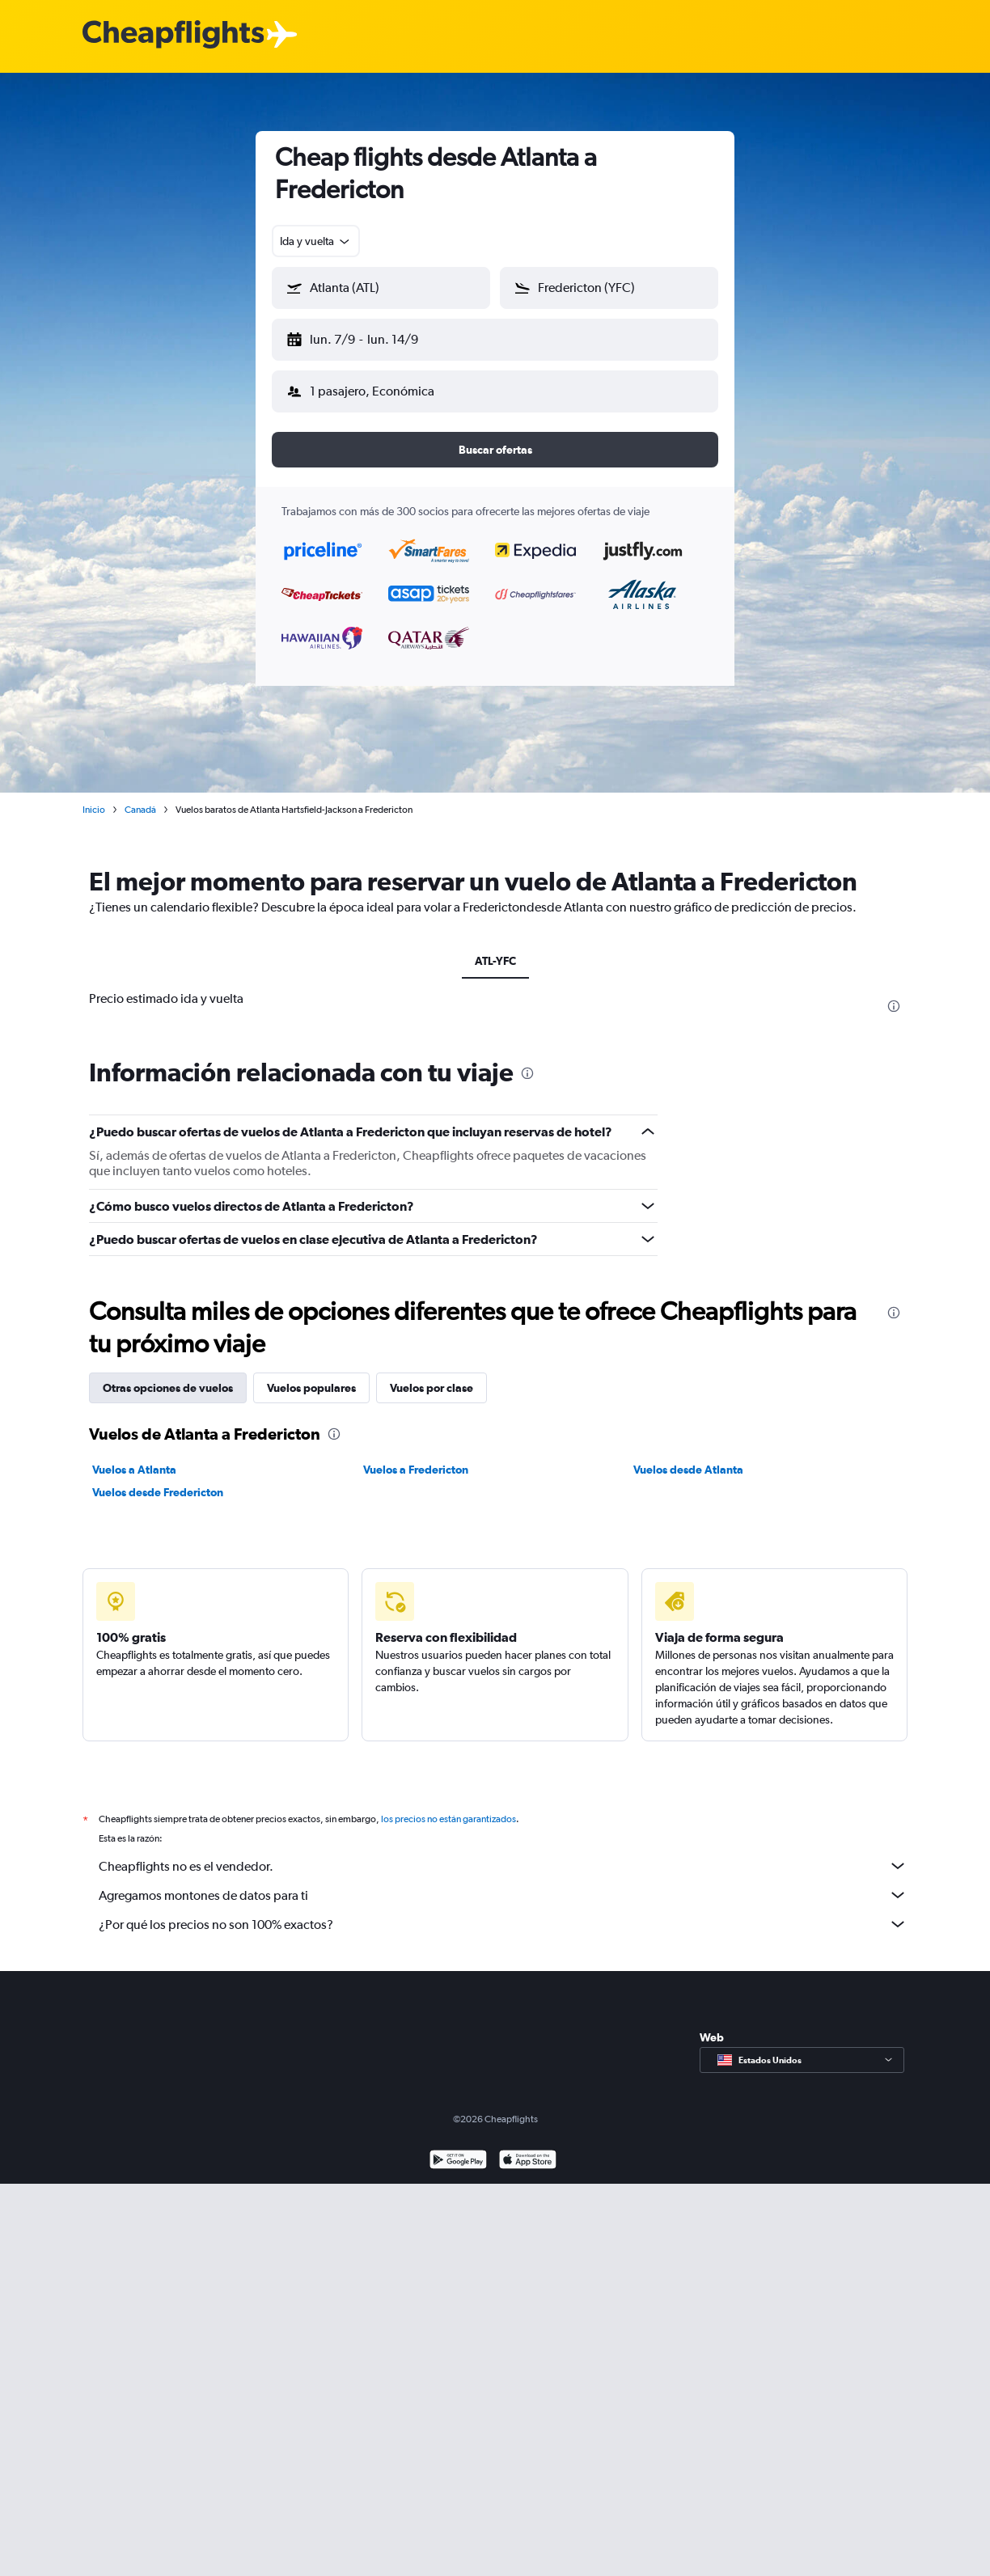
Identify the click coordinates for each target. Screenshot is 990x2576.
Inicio (93, 796)
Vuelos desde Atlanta (688, 1456)
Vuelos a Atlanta (134, 1456)
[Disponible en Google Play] (458, 2148)
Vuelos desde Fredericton (157, 1479)
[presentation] (893, 993)
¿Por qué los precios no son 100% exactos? (503, 1911)
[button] (373, 336)
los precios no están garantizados (448, 1806)
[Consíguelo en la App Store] (528, 2148)
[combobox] (316, 241)
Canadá (140, 796)
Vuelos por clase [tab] (431, 1374)
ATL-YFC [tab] (495, 947)
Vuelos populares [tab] (311, 1374)
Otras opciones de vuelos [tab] (168, 1374)
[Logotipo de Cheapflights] (173, 35)
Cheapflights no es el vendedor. (503, 1853)
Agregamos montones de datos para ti (503, 1882)
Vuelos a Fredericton (415, 1456)
